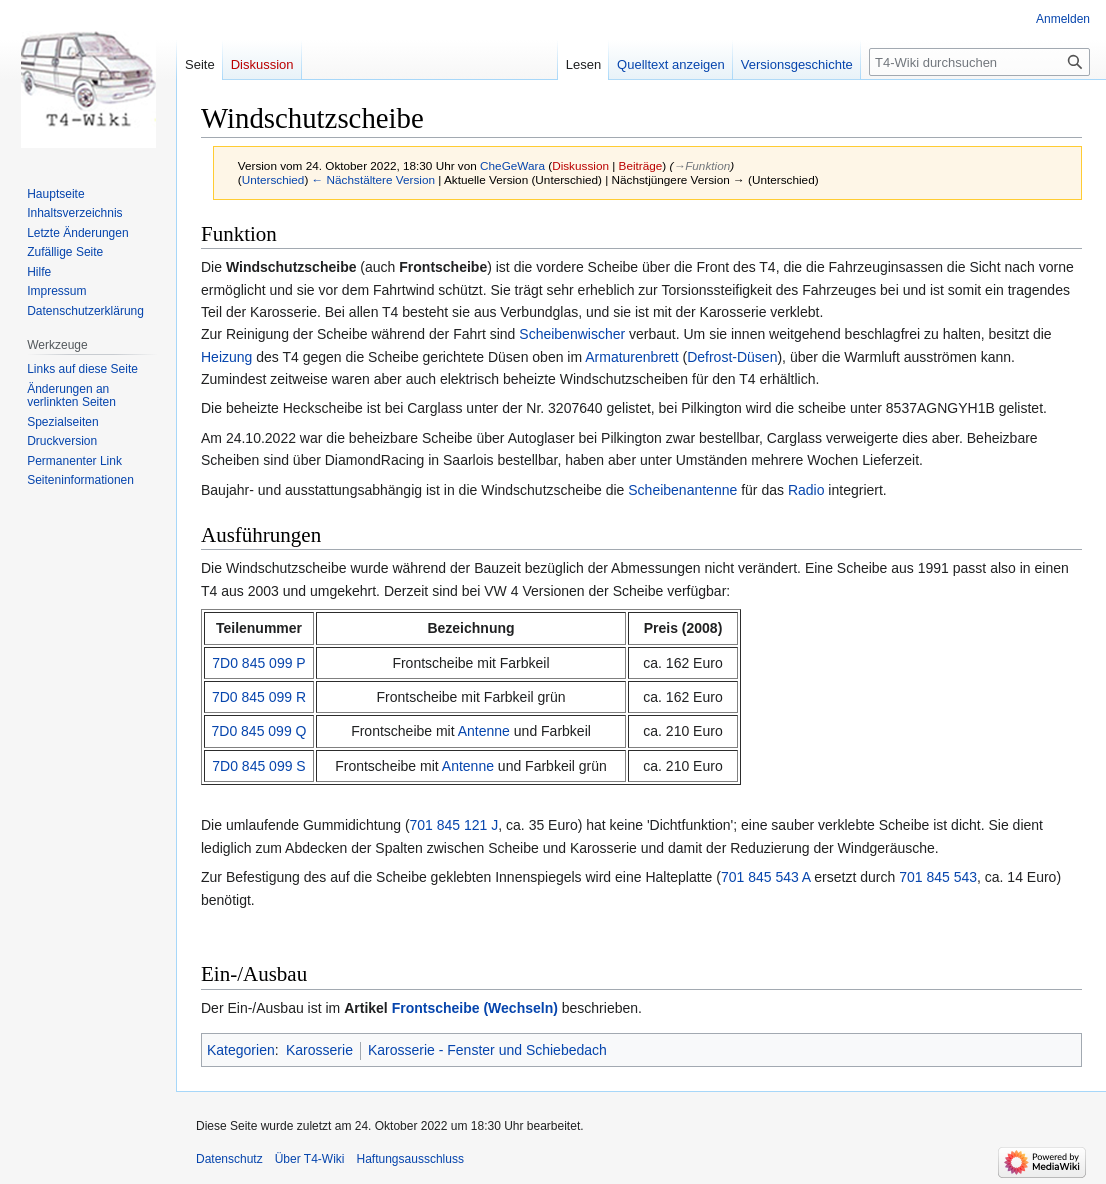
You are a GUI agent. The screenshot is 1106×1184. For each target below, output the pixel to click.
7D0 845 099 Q (259, 731)
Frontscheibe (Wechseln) (475, 1008)
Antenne (484, 731)
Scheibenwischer (572, 334)
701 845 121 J (454, 825)
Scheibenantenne (682, 490)
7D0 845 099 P (258, 663)
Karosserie (319, 1050)
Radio (806, 490)
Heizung (226, 357)
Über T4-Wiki (310, 1159)
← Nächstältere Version (373, 179)
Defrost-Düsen (732, 357)
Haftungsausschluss (410, 1159)
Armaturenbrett (631, 357)
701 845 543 (938, 877)
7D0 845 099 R (259, 697)
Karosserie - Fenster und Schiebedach (487, 1050)
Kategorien (241, 1050)
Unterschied (273, 179)
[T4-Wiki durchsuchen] (979, 62)
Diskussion (580, 165)
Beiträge (641, 165)
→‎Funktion (701, 165)
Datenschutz (229, 1159)
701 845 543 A (766, 877)
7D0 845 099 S (258, 766)
